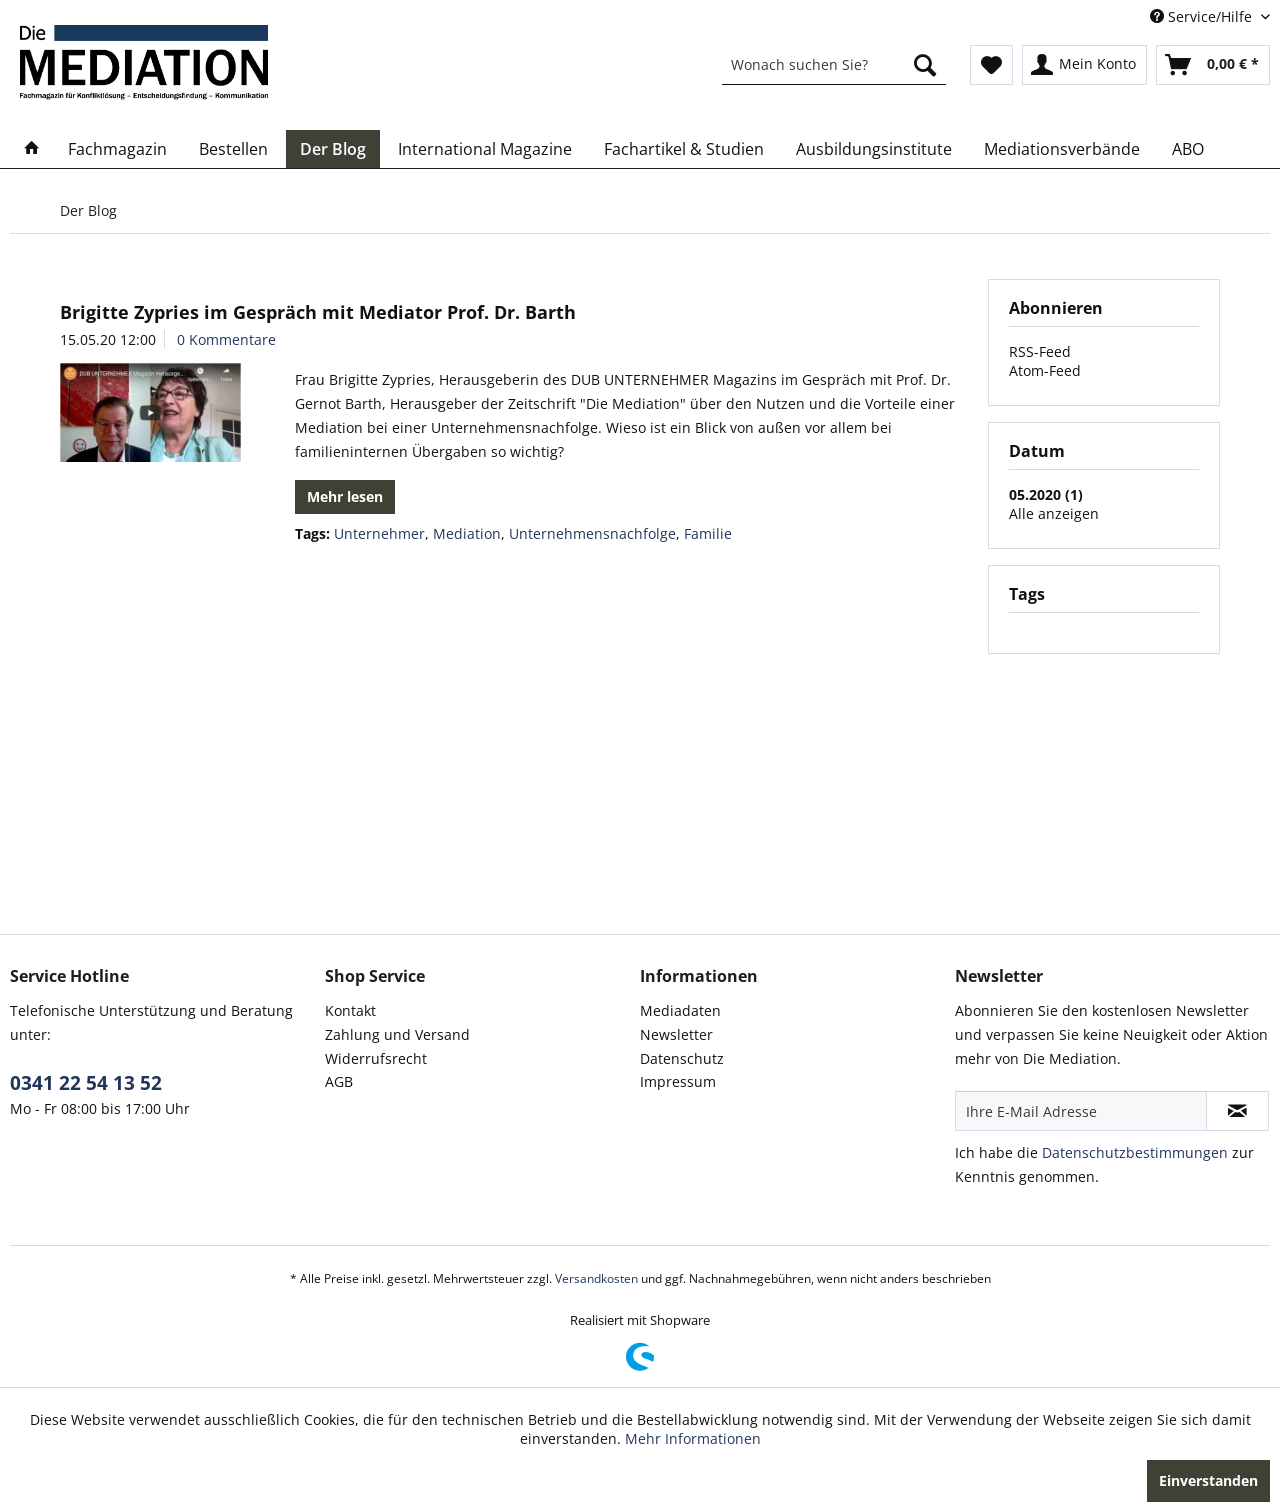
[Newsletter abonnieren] (1237, 1111)
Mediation (467, 533)
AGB (339, 1081)
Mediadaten (680, 1010)
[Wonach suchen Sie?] (834, 65)
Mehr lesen (345, 496)
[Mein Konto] (1084, 65)
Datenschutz (682, 1058)
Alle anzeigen (1054, 513)
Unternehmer (379, 533)
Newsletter (676, 1034)
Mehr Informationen (693, 1438)
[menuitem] (834, 65)
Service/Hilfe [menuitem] (1203, 16)
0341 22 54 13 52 (86, 1083)
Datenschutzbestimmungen (1135, 1152)
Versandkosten (596, 1278)
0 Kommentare (226, 339)
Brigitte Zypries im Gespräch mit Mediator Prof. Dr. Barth (318, 312)
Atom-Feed (1045, 370)
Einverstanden (1208, 1480)
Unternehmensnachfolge (592, 533)
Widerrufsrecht (376, 1058)
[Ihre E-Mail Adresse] (1081, 1111)
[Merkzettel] (991, 65)
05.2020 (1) (1046, 494)
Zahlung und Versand (397, 1034)
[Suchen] (925, 65)
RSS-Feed (1040, 351)
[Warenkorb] (1213, 65)
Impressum (678, 1081)
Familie (708, 533)
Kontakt (350, 1010)
